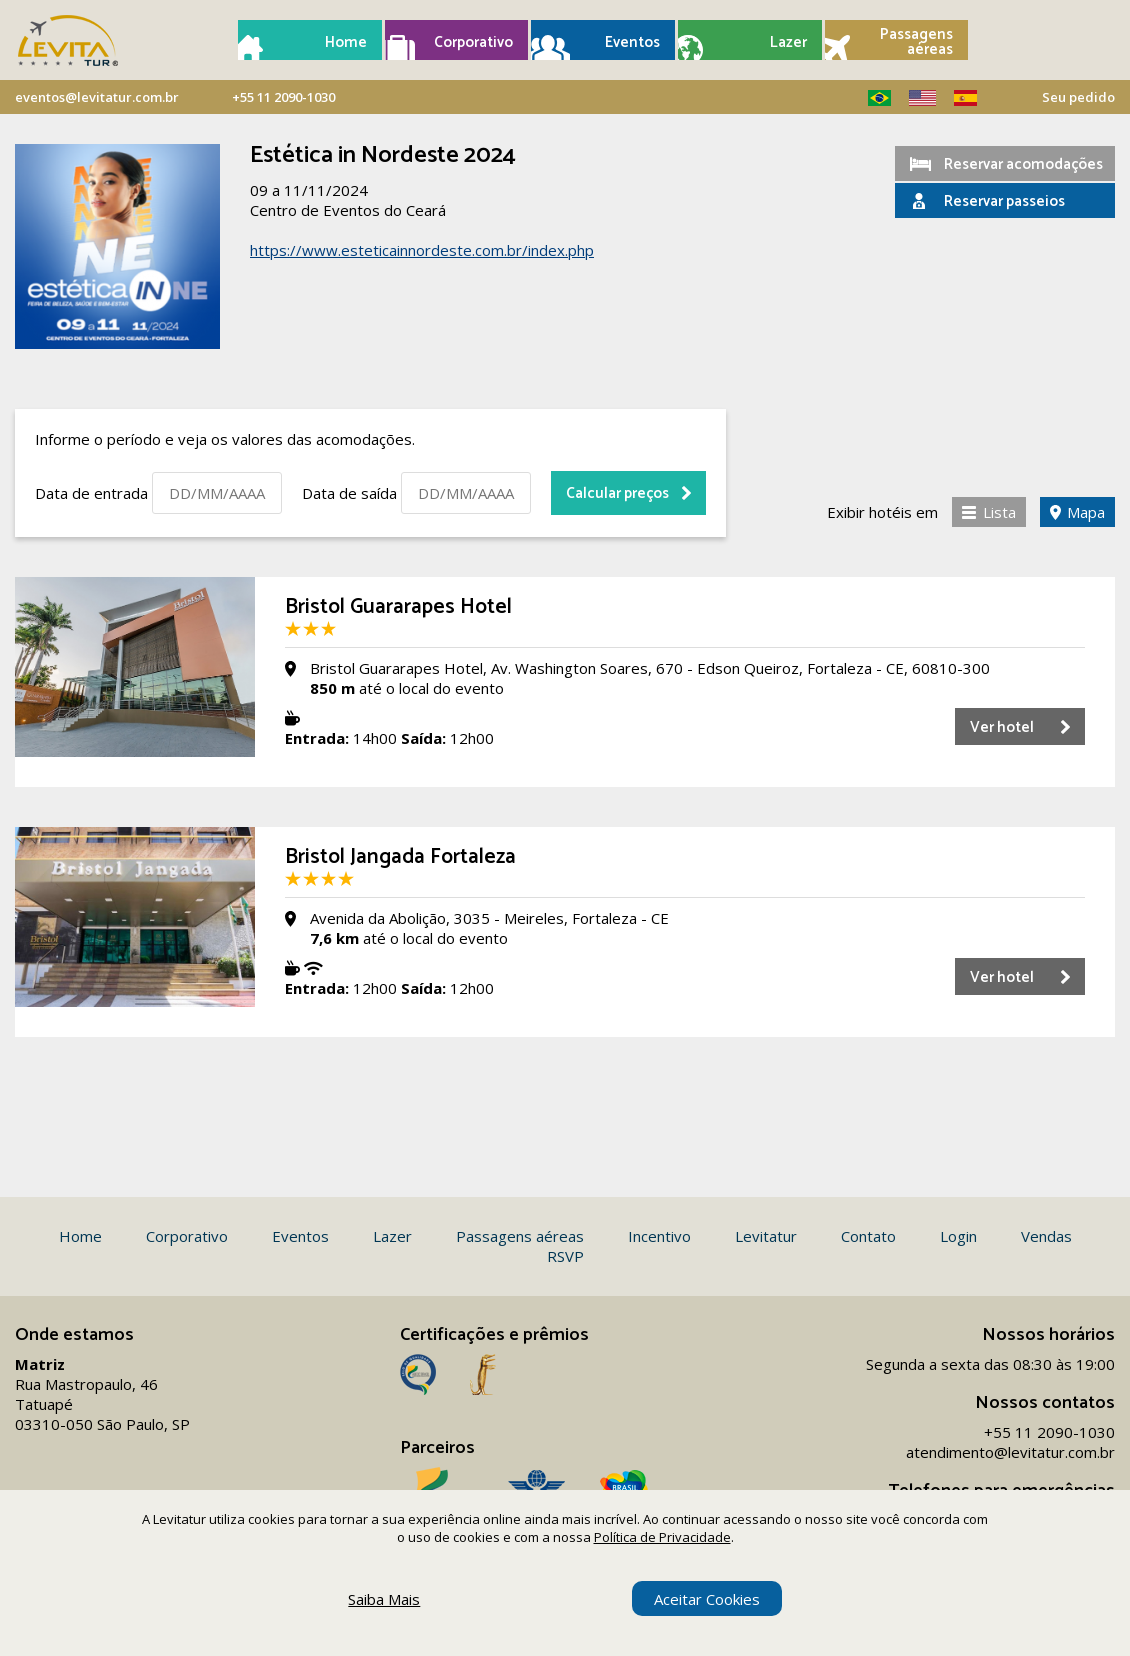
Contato (868, 1236)
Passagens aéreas (916, 42)
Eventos (632, 42)
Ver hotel (1002, 727)
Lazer (788, 42)
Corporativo (473, 42)
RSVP (565, 1256)
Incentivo (659, 1236)
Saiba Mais (384, 1599)
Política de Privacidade (662, 1537)
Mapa (1086, 512)
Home (346, 42)
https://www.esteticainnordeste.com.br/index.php (422, 250)
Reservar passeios (1004, 201)
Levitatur (766, 1236)
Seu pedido (1078, 97)
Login (958, 1236)
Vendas (1046, 1236)
